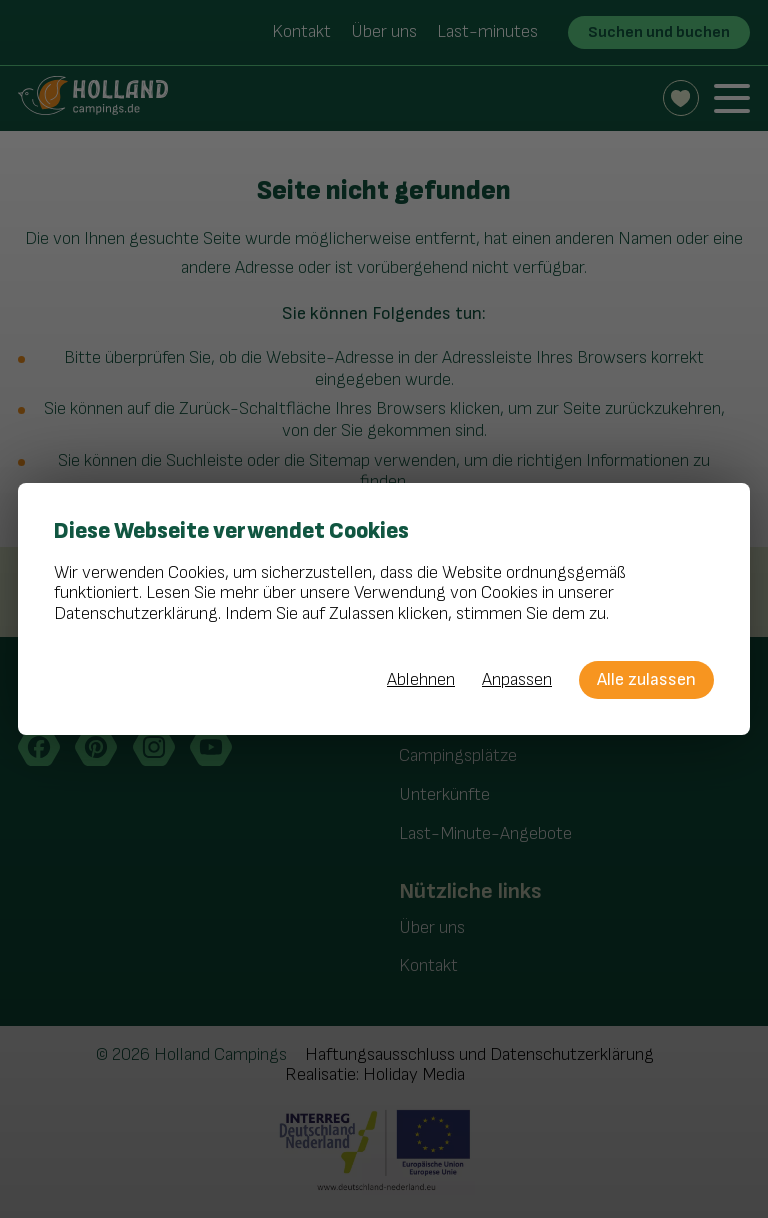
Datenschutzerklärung (136, 613)
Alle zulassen (646, 679)
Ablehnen (421, 680)
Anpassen (517, 680)
